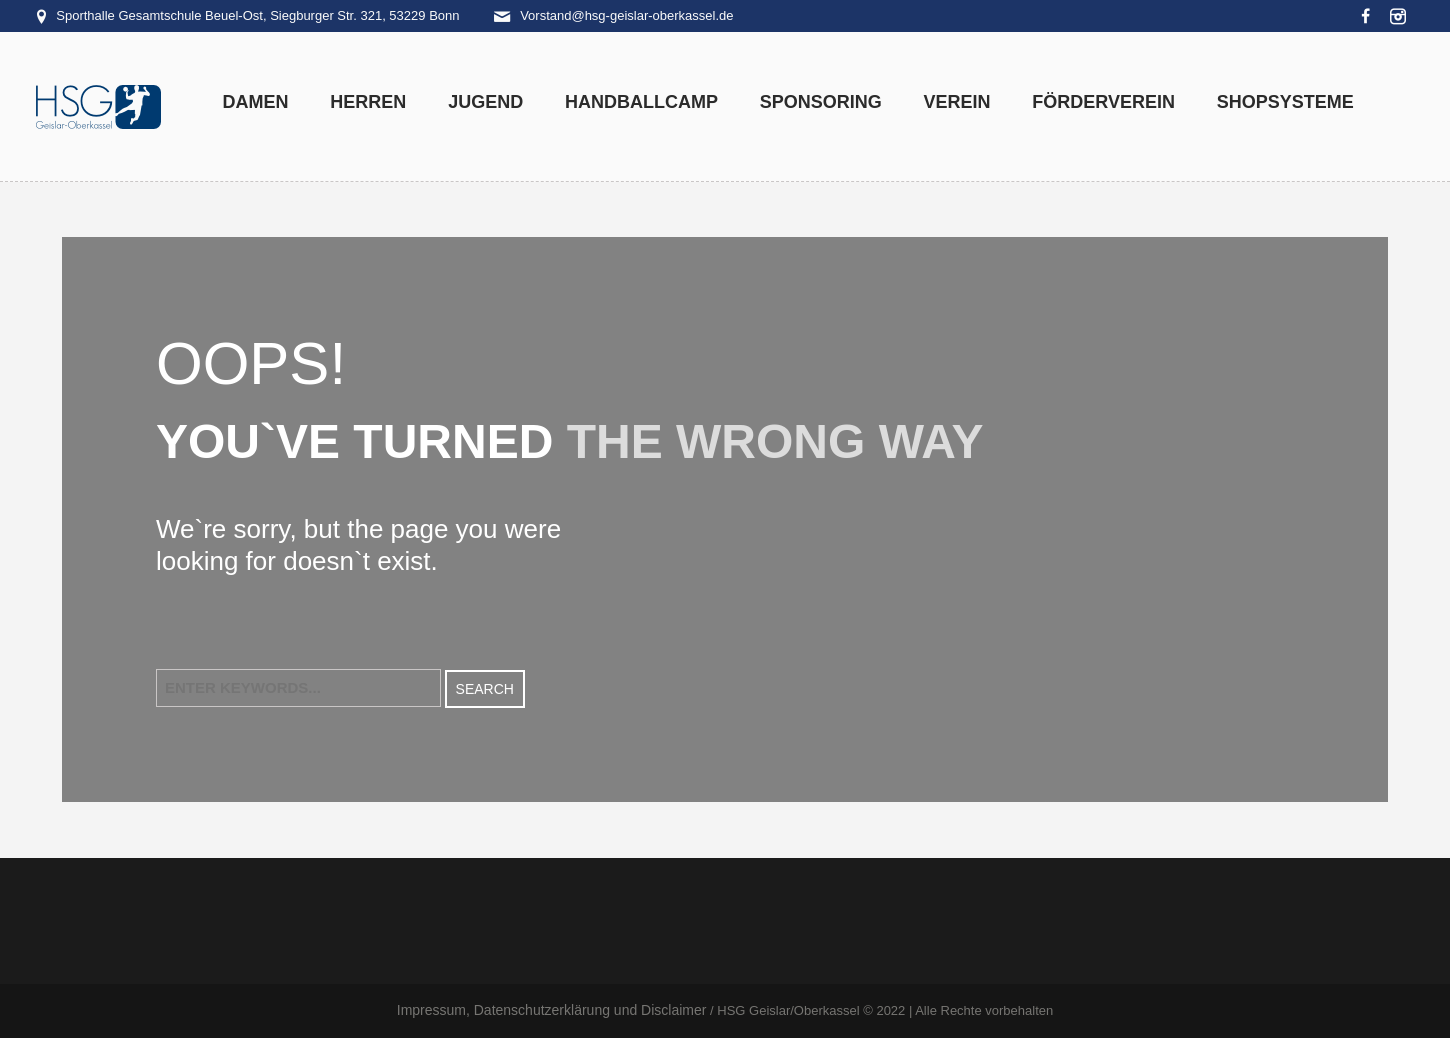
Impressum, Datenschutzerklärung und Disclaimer (552, 1010)
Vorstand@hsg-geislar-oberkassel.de (626, 15)
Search (485, 689)
